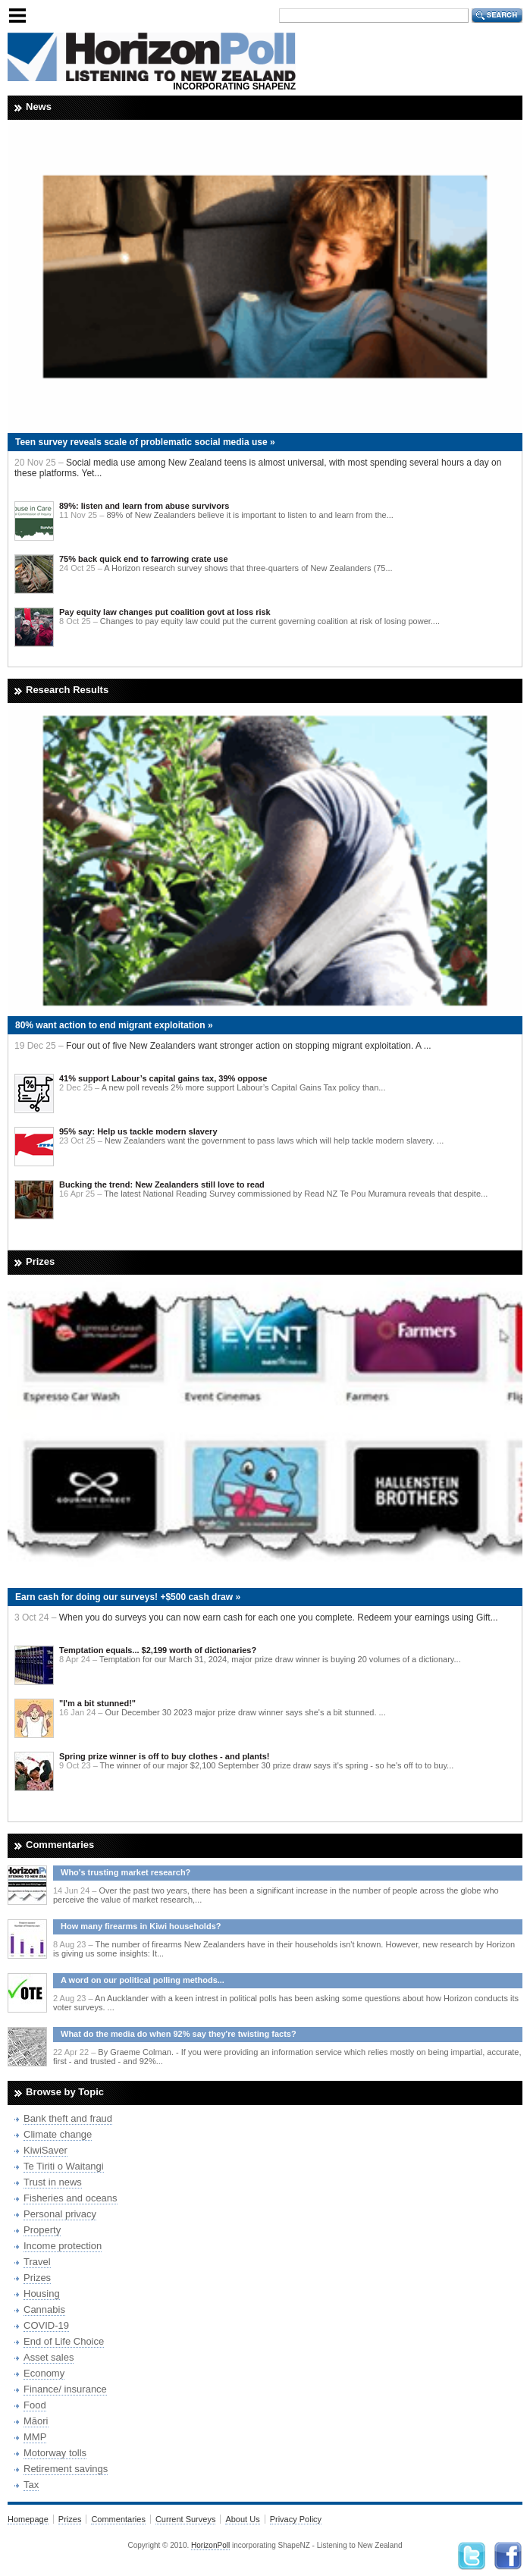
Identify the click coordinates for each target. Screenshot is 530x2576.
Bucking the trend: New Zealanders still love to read (162, 1184)
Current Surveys (185, 2519)
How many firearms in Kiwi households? (141, 1926)
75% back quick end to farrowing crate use (143, 558)
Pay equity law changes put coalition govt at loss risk (165, 612)
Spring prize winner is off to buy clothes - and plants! (164, 1756)
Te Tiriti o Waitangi (64, 2166)
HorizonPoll (210, 2545)
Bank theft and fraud (68, 2118)
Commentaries (118, 2519)
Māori (36, 2421)
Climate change (58, 2134)
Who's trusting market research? (125, 1872)
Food (35, 2405)
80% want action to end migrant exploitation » (114, 1025)
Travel (37, 2261)
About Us (242, 2519)
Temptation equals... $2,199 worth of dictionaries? (157, 1650)
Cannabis (44, 2309)
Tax (31, 2484)
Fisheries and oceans (71, 2198)
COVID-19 (46, 2325)
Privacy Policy (295, 2519)
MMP (35, 2437)
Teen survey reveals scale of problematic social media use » (145, 442)
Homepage (28, 2519)
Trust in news (53, 2182)
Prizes (37, 2277)
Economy (44, 2373)
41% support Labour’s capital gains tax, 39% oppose (163, 1078)
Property (42, 2230)
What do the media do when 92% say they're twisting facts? (178, 2033)
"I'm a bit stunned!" (97, 1703)
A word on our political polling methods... (142, 1980)
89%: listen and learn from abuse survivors (144, 505)
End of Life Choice (64, 2341)
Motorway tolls (55, 2452)
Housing (42, 2293)
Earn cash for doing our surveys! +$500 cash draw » (127, 1597)
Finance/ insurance (65, 2389)
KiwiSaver (45, 2150)
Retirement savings (66, 2468)
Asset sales (49, 2357)
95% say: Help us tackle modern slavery (138, 1131)
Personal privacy (60, 2214)
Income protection (63, 2245)
